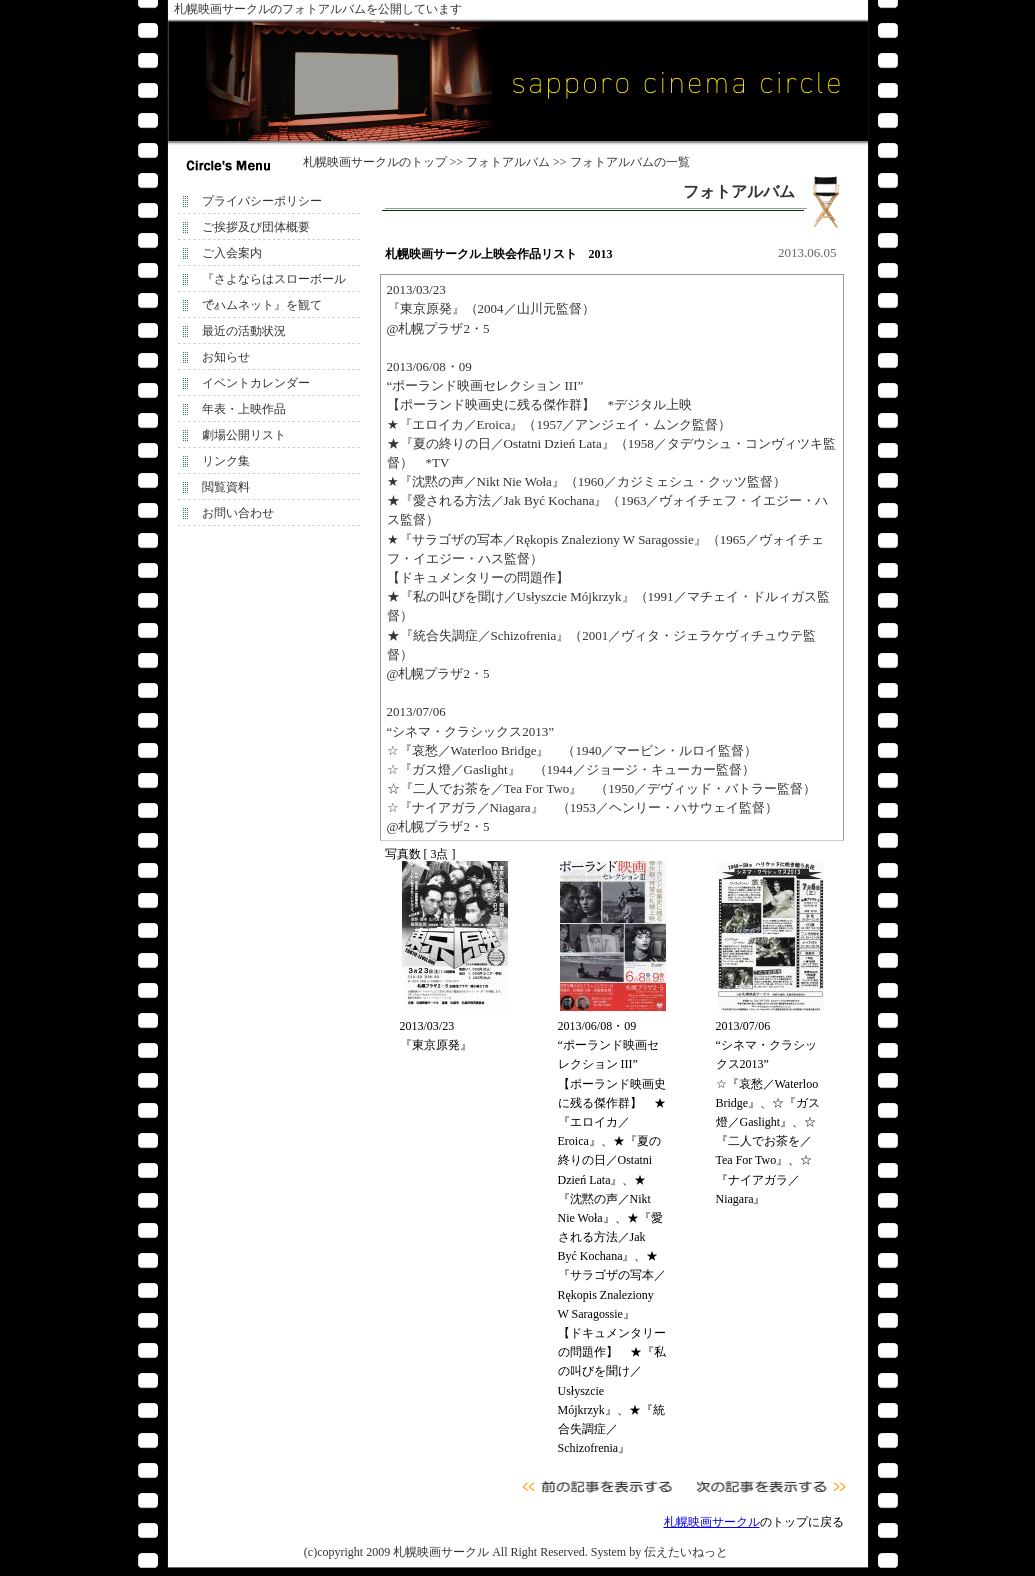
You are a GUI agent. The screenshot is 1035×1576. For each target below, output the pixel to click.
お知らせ (226, 357)
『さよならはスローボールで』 (274, 282)
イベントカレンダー (256, 383)
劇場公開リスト (244, 435)
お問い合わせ (238, 513)
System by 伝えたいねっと (659, 1552)
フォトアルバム (508, 162)
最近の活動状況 (244, 331)
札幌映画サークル (351, 162)
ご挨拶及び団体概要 (256, 227)
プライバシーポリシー (262, 201)
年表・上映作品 (244, 409)
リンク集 (226, 461)
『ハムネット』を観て (262, 305)
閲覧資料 (226, 487)
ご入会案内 (232, 253)
